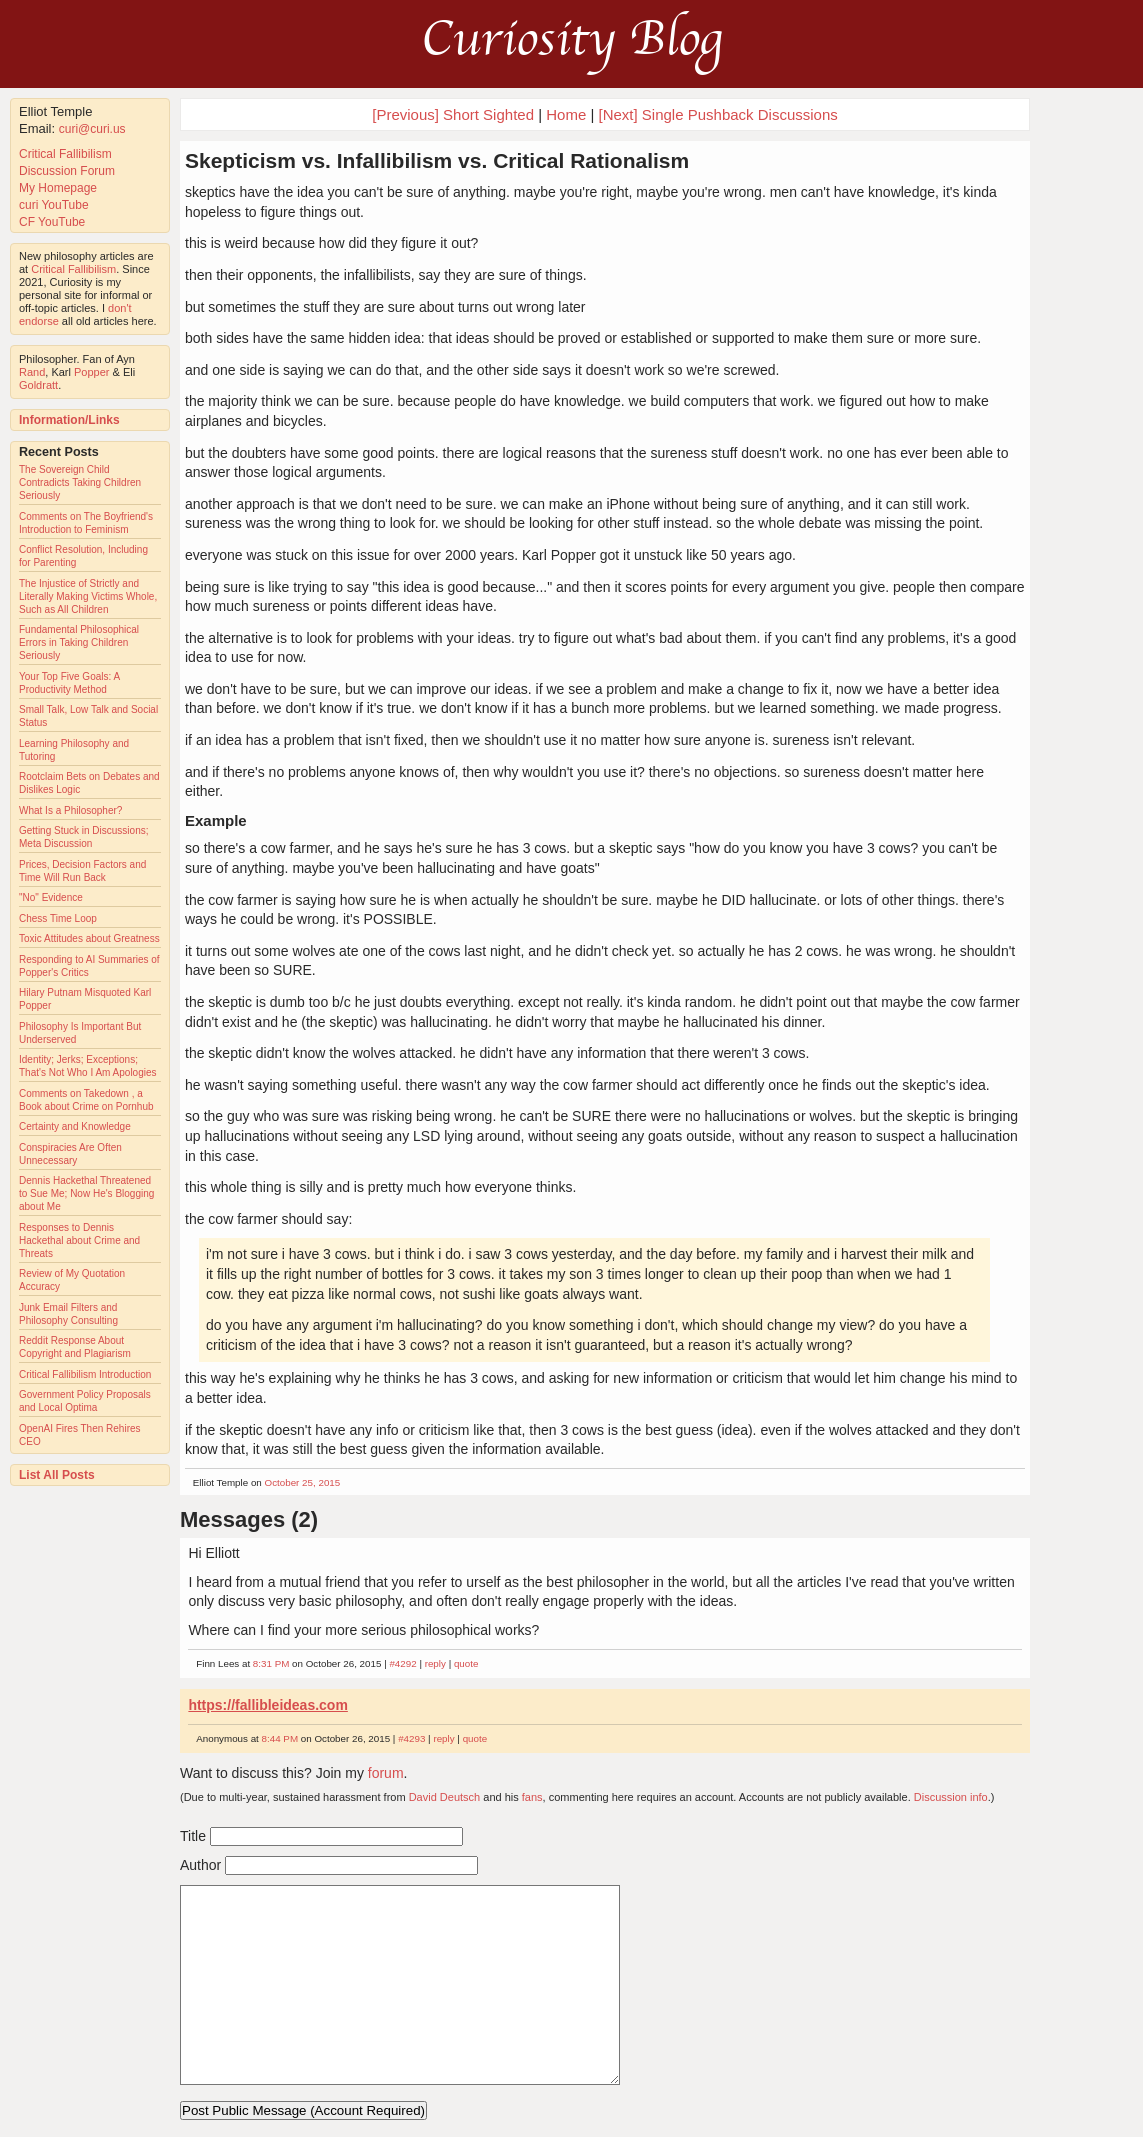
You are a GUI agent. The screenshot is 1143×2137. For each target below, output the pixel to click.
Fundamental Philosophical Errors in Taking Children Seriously (79, 642)
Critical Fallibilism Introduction (85, 1374)
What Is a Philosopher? (70, 810)
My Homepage (58, 188)
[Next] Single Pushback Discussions (717, 114)
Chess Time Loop (58, 918)
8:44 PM (280, 1738)
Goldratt (38, 385)
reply (435, 1663)
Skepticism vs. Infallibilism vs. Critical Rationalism (437, 160)
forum (386, 1773)
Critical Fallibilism (65, 154)
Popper (91, 372)
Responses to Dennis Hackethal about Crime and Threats (79, 1240)
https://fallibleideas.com (267, 1705)
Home (566, 114)
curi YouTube (54, 205)
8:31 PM (271, 1663)
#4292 (402, 1663)
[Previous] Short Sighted (453, 114)
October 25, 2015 (303, 1482)
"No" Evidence (51, 897)
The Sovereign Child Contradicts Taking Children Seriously (80, 482)
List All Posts (57, 1475)
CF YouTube (52, 222)
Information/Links (69, 420)
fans (532, 1797)
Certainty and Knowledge (75, 1126)
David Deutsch (445, 1797)
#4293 (411, 1738)
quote (466, 1663)
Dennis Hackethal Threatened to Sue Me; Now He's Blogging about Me (86, 1193)
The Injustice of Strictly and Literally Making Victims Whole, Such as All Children (88, 596)
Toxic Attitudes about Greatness (89, 938)
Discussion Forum (67, 171)
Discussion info (951, 1797)
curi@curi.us (92, 129)
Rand (32, 372)
